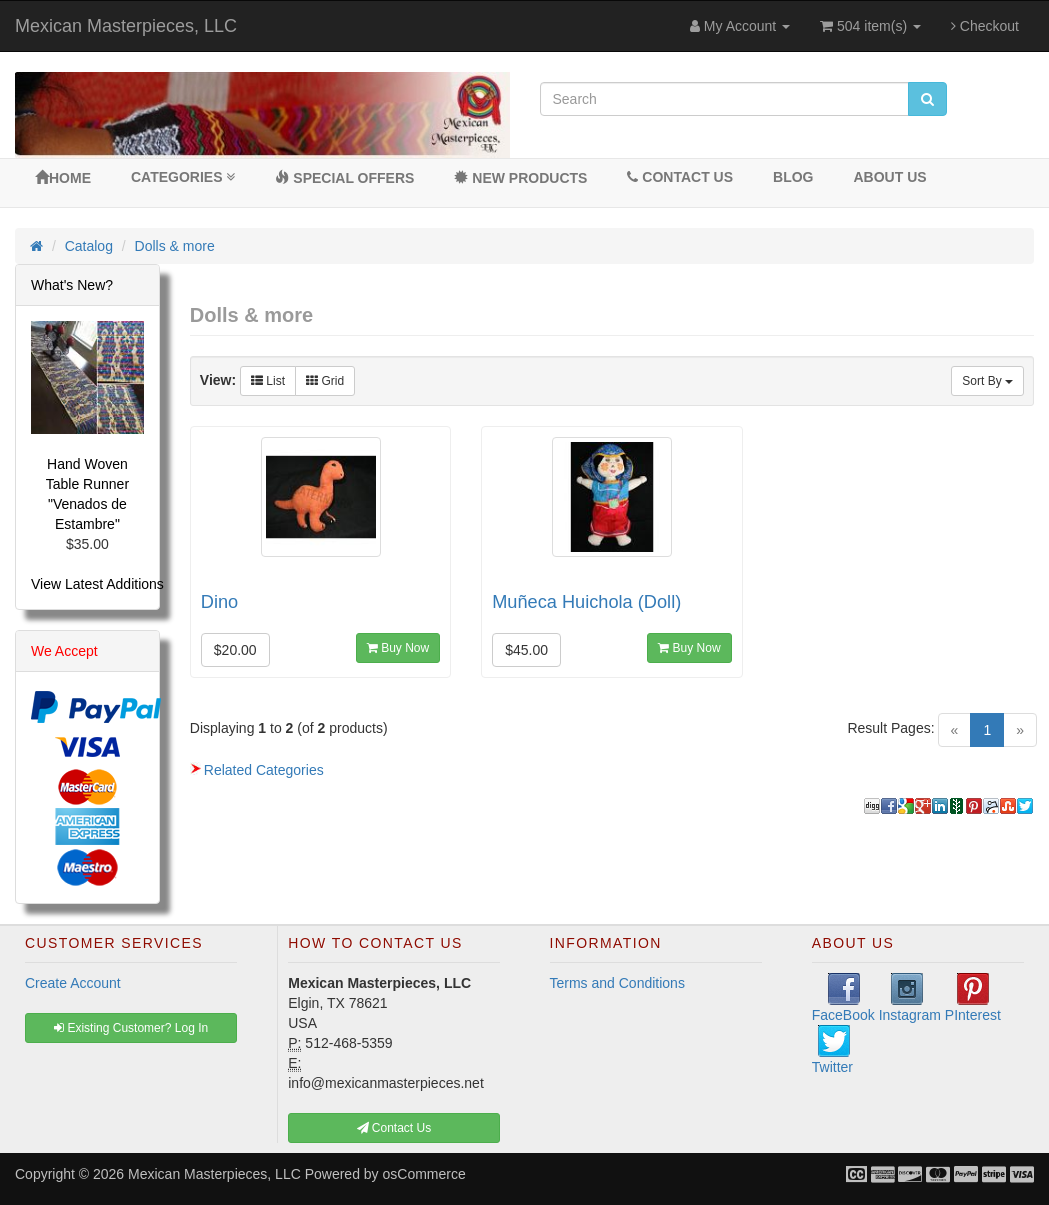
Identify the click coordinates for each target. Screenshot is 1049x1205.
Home (63, 178)
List (268, 381)
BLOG (793, 177)
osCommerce (424, 1174)
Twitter (832, 1050)
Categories (183, 177)
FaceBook (843, 998)
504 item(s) (870, 26)
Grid (325, 381)
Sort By (987, 381)
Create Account (73, 983)
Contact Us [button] (394, 1128)
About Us (889, 177)
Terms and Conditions (617, 983)
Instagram (910, 998)
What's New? (72, 285)
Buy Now (398, 648)
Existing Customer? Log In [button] (131, 1028)
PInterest (973, 998)
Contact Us (680, 177)
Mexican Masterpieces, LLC (126, 26)
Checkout (985, 26)
